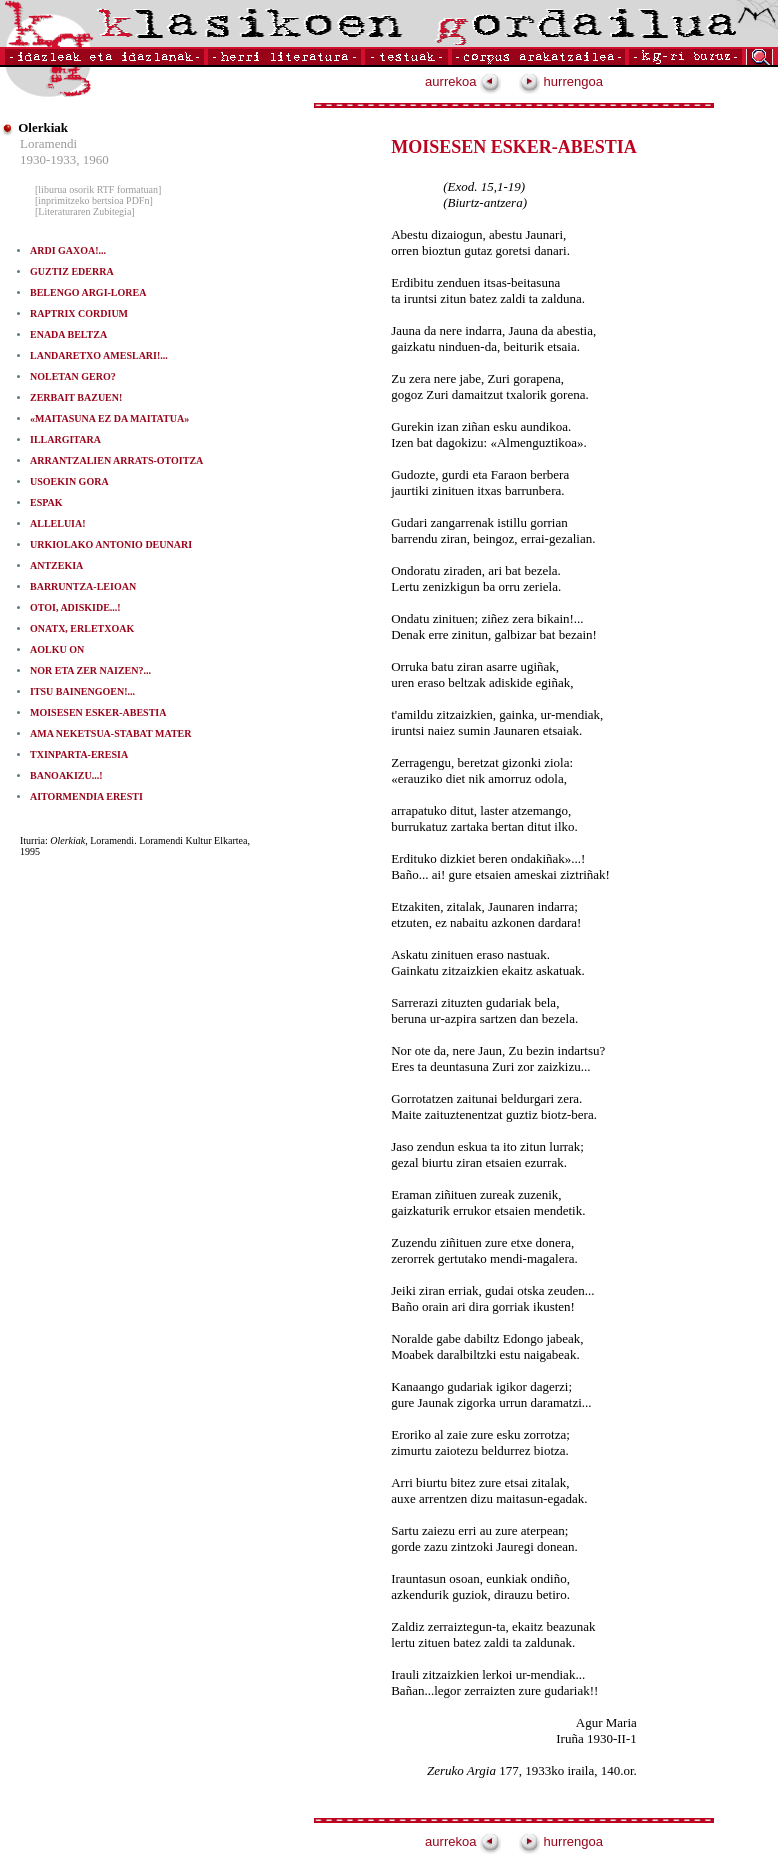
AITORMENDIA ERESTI (86, 796)
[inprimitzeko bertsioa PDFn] (94, 200)
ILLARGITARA (65, 439)
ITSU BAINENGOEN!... (82, 691)
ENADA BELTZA (68, 334)
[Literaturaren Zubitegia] (85, 211)
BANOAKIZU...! (66, 775)
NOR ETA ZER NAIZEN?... (90, 670)
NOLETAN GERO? (73, 376)
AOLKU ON (57, 649)
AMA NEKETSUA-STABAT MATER (111, 733)
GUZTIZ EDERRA (72, 271)
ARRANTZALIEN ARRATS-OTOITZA (116, 460)
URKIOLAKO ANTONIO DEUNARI (111, 544)
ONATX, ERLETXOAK (82, 628)
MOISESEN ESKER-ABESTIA (98, 712)
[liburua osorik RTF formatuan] (98, 189)
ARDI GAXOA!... (68, 250)
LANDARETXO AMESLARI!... (99, 355)
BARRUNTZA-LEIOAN (83, 586)
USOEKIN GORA (69, 481)
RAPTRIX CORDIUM (79, 313)
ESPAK (46, 502)
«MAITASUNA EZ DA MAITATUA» (109, 418)
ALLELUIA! (58, 523)
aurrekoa (463, 81)
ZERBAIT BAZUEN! (76, 397)
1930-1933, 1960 (64, 159)
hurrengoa (561, 81)
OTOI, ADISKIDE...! (75, 607)
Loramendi (48, 143)
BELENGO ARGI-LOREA (88, 292)
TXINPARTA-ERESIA (79, 754)
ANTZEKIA (56, 565)
